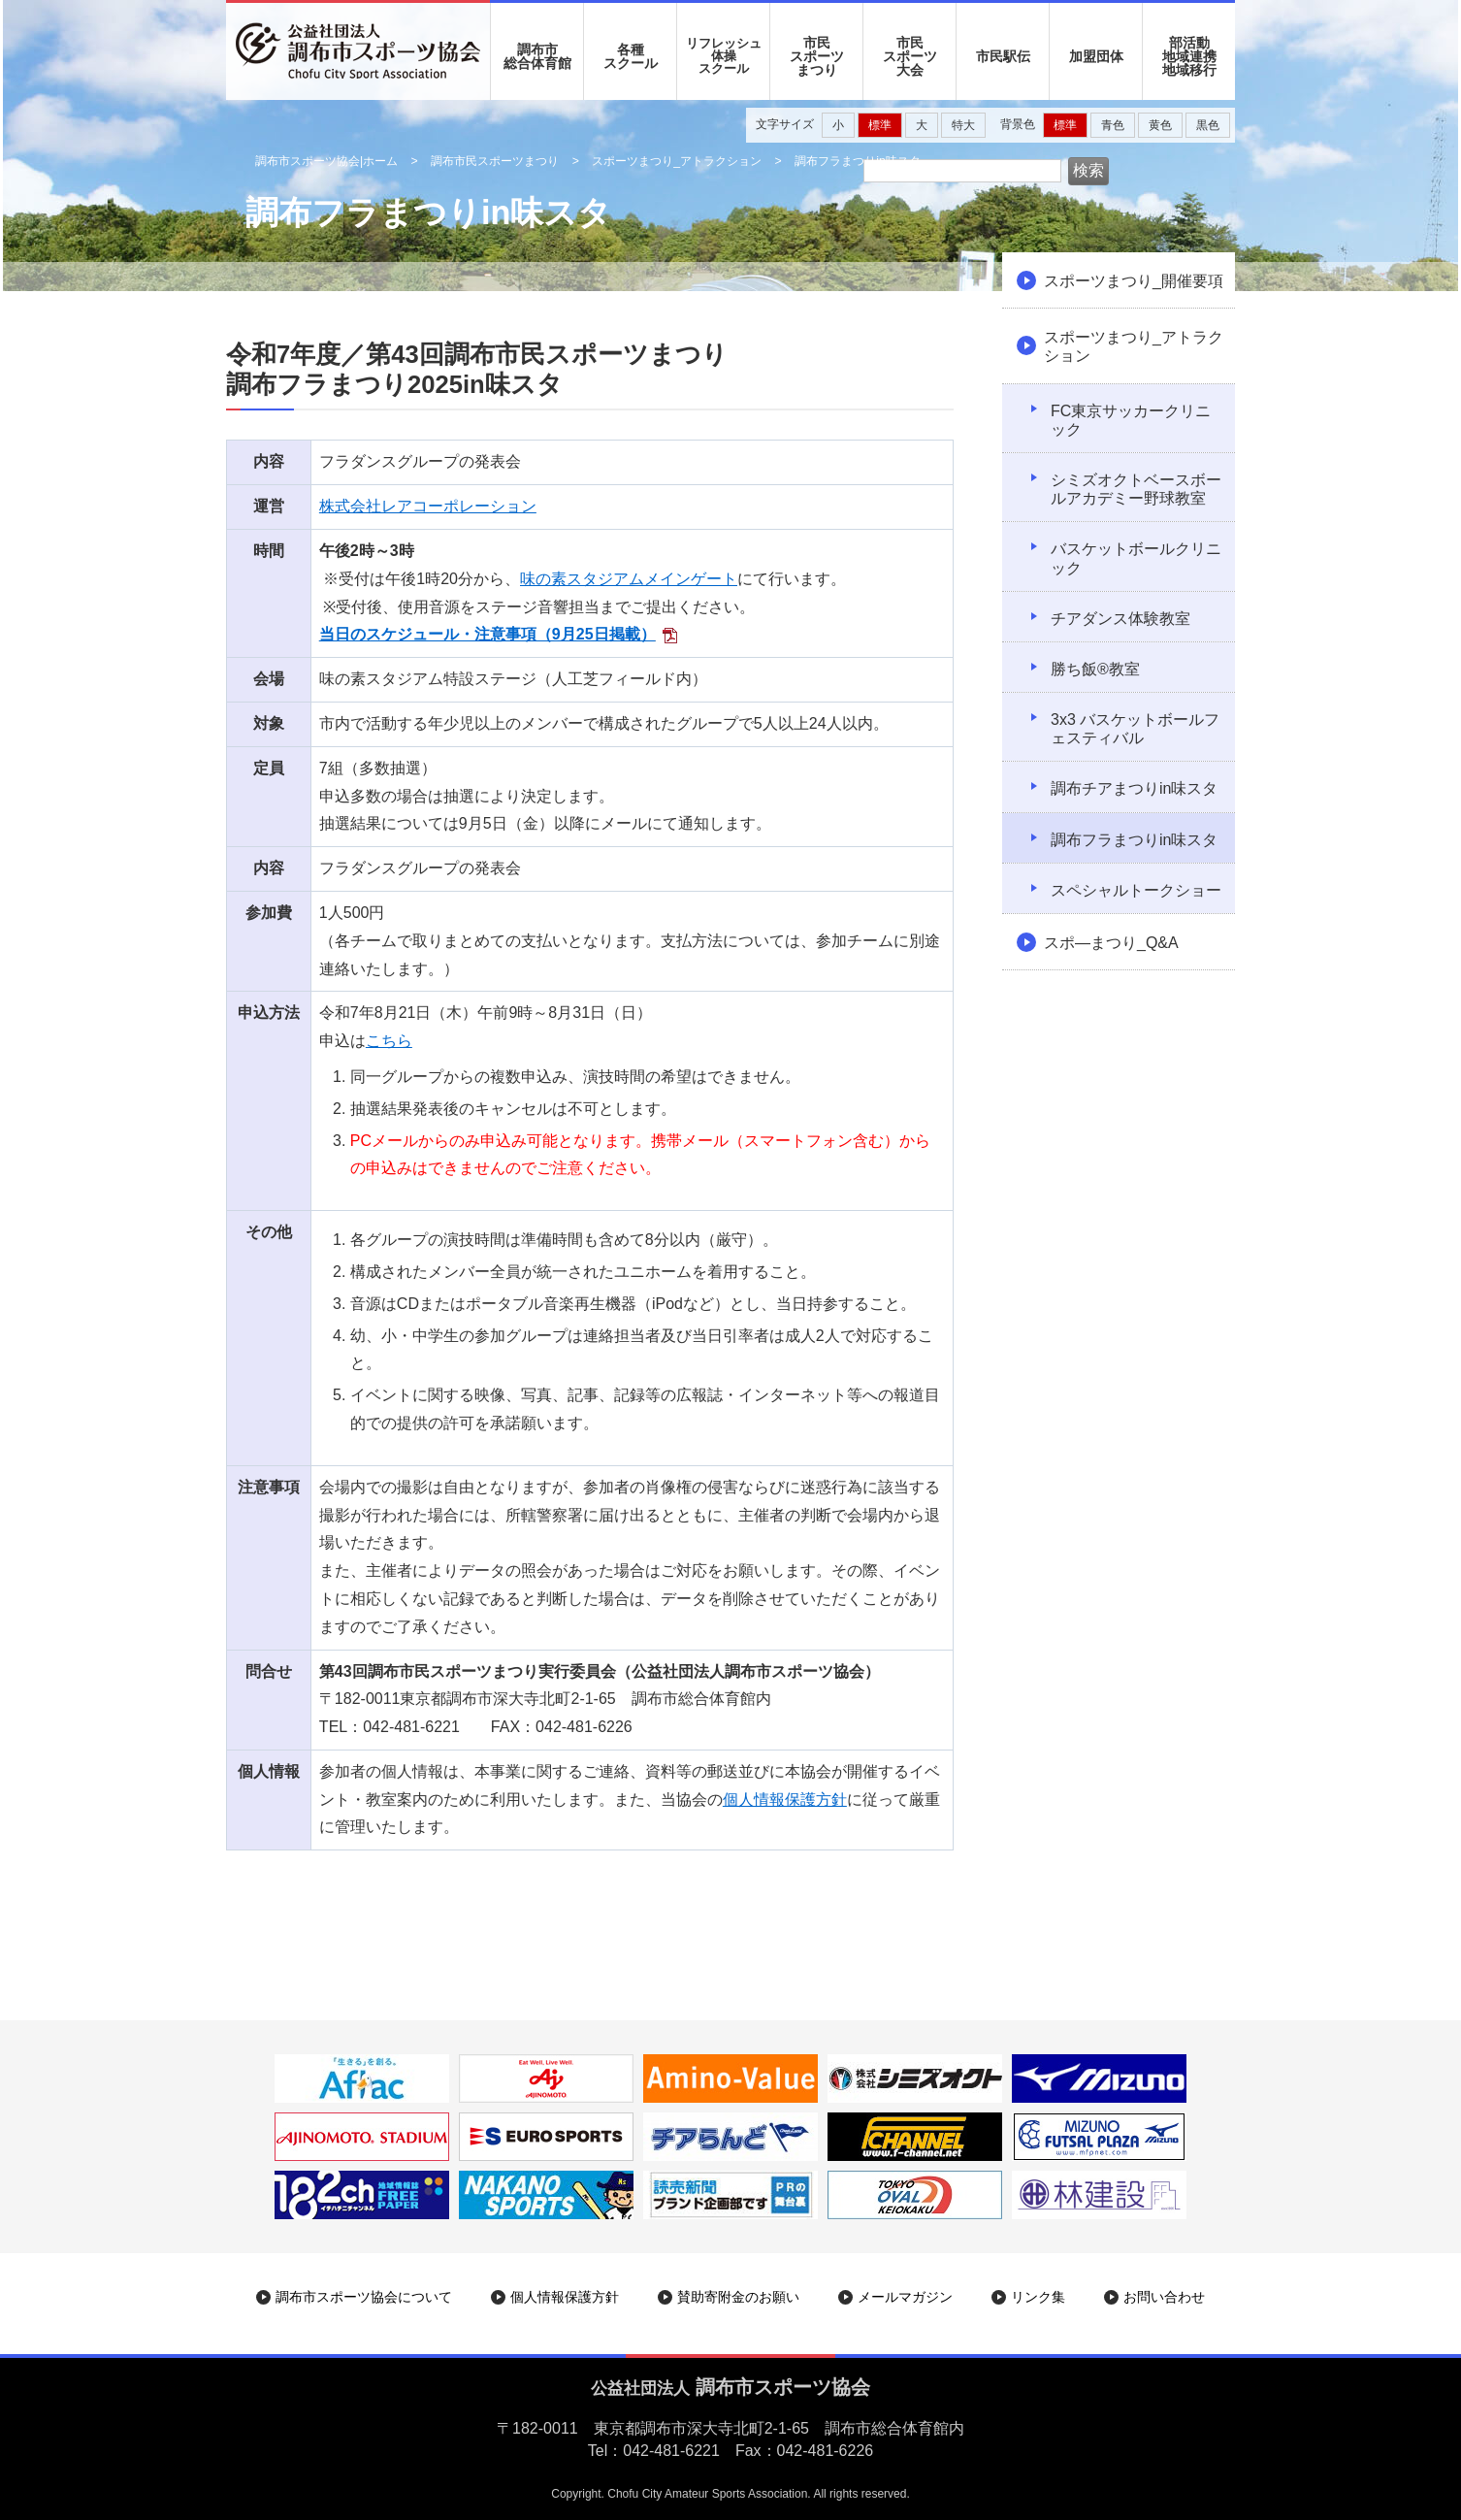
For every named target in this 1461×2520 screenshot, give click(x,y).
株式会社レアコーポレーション (427, 506)
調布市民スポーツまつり (495, 161)
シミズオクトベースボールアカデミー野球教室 (1136, 489)
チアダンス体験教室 (1120, 618)
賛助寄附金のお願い (738, 2297)
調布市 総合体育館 (537, 56)
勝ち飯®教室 (1095, 669)
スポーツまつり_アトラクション (677, 161)
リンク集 (1038, 2297)
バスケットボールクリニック (1136, 557)
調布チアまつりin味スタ (1134, 788)
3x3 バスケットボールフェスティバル (1135, 728)
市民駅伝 (1003, 56)
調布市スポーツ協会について (364, 2297)
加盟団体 (1096, 56)
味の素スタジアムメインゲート (628, 579)
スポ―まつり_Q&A (1111, 942)
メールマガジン (905, 2297)
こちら (389, 1040)
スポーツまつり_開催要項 (1133, 281)
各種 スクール (630, 56)
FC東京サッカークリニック (1131, 420)
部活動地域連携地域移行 (1189, 56)
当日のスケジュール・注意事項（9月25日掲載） (487, 634)
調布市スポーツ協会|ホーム (326, 161)
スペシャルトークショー (1136, 890)
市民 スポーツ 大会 (910, 56)
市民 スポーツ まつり (817, 56)
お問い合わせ (1164, 2297)
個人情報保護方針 (785, 1799)
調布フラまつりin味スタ (1134, 840)
